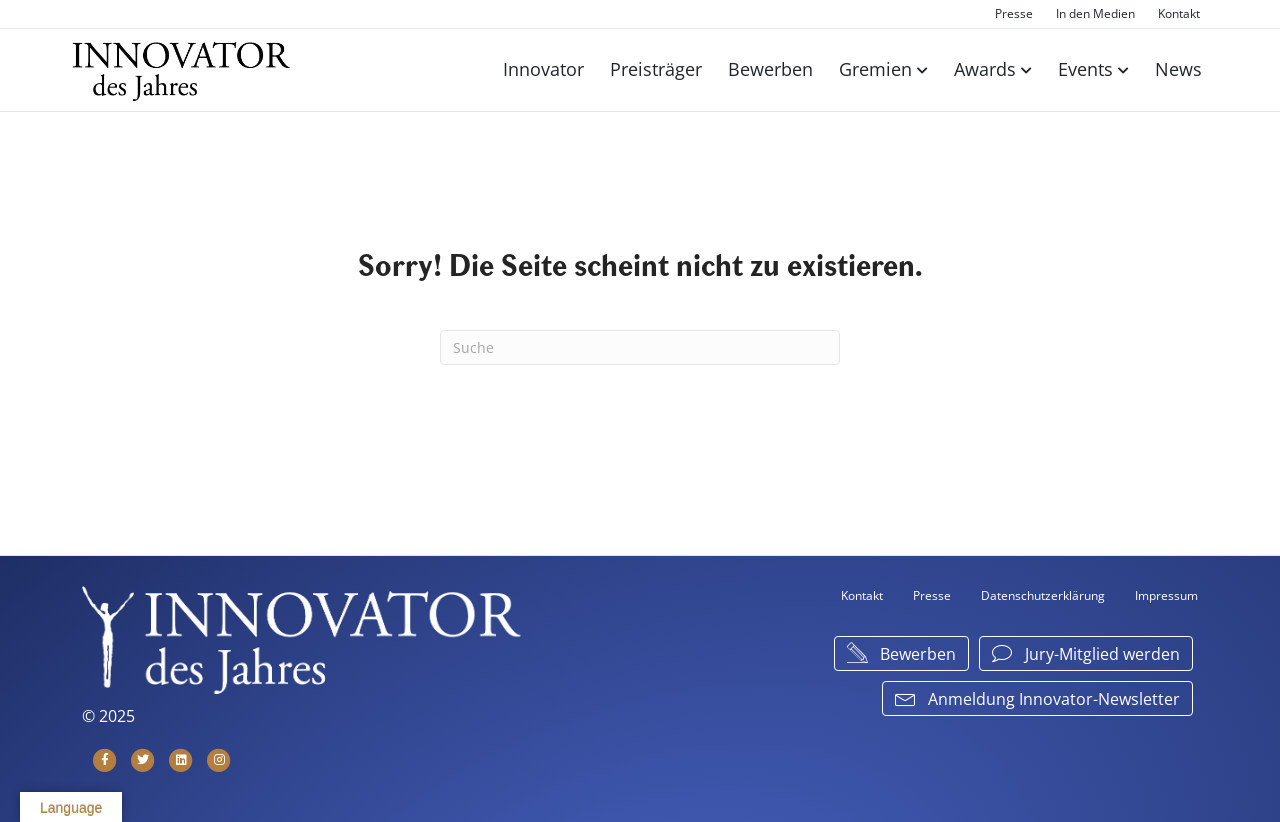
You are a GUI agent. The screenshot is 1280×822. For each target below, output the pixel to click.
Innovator (543, 69)
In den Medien (1095, 13)
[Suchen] (640, 347)
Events (1085, 69)
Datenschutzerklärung (1043, 595)
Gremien (875, 69)
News (1178, 69)
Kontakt (1179, 13)
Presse (1014, 13)
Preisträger (656, 69)
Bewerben (770, 69)
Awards (985, 69)
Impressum (1166, 595)
